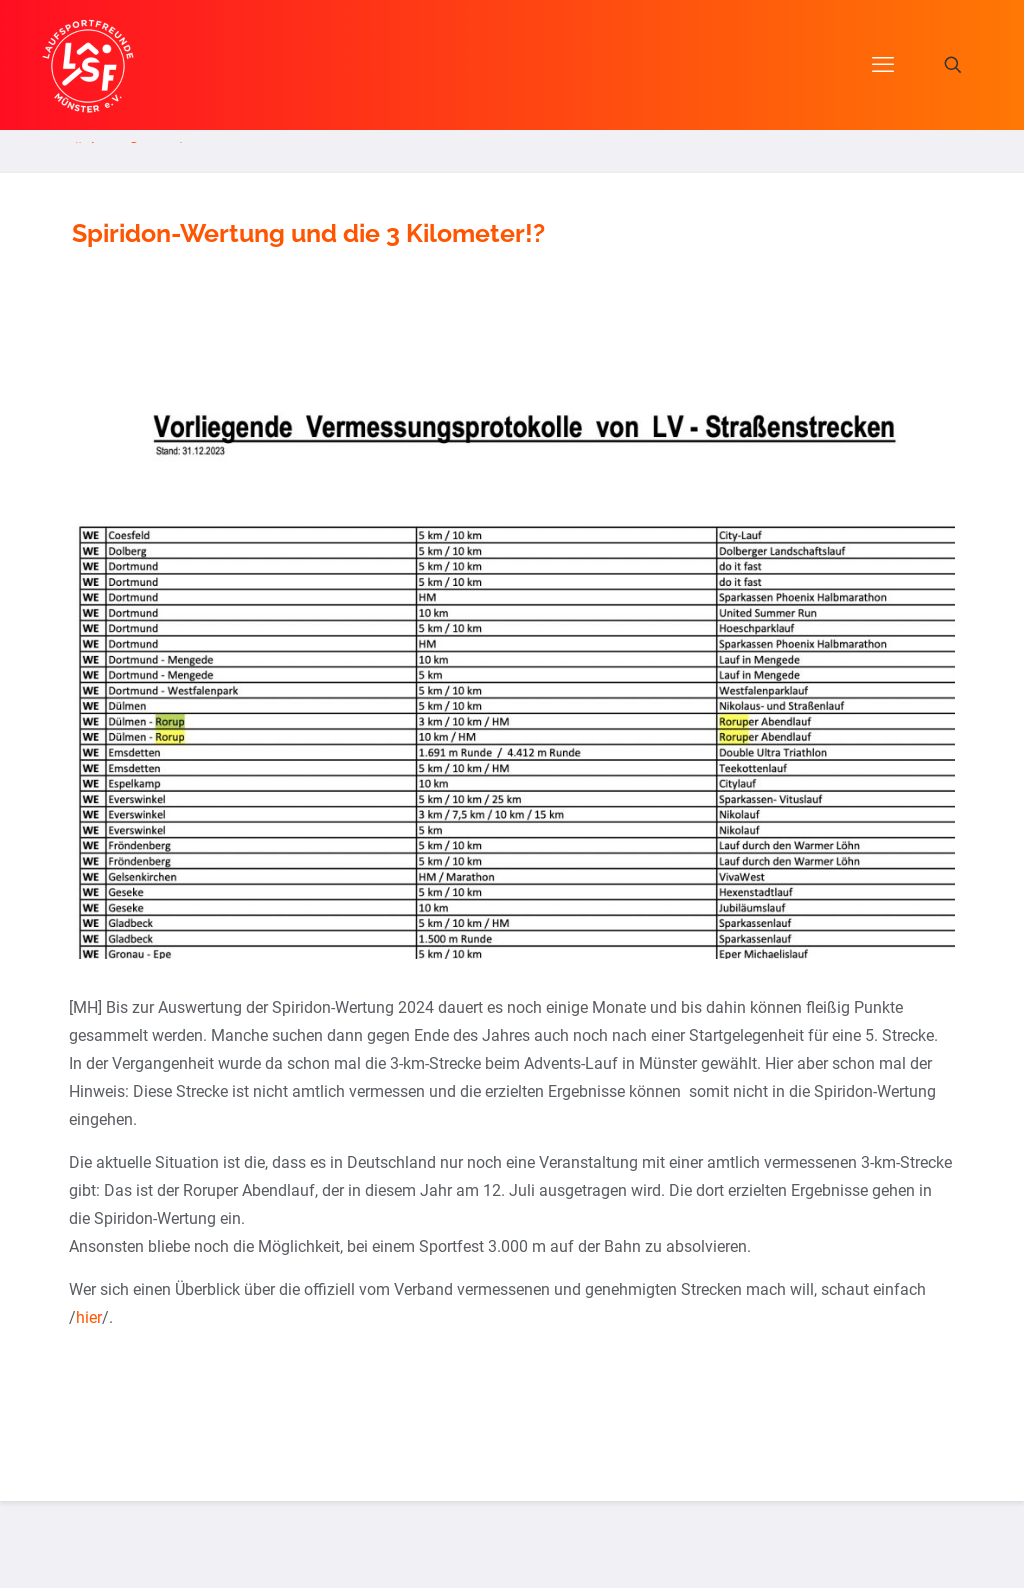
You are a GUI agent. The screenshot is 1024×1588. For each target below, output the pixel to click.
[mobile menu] (883, 65)
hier (89, 1317)
